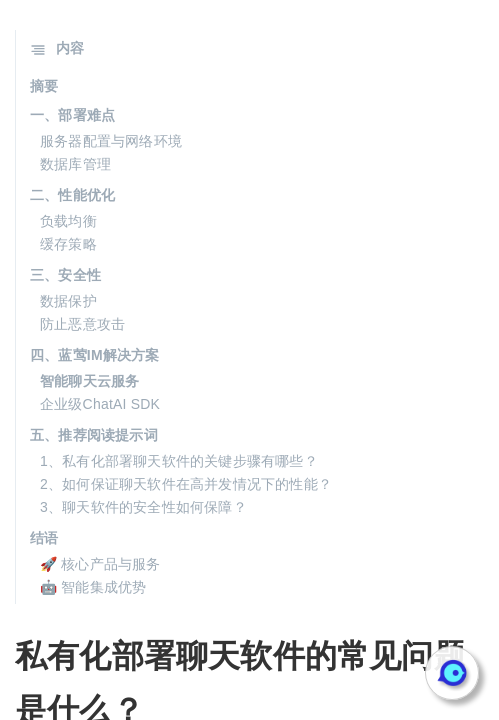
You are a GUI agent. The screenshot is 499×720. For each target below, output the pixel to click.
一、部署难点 (72, 115)
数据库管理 (75, 164)
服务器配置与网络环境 (111, 141)
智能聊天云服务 (89, 381)
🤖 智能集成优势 (93, 587)
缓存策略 (68, 244)
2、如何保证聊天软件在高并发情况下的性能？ (186, 484)
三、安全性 (65, 275)
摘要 (44, 86)
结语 (44, 538)
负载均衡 (68, 221)
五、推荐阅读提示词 (94, 435)
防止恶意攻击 (82, 324)
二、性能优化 (72, 195)
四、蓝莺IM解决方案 (95, 355)
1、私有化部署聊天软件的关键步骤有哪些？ (179, 461)
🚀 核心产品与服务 (100, 564)
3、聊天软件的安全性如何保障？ (143, 507)
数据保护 (68, 301)
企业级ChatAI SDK (100, 404)
